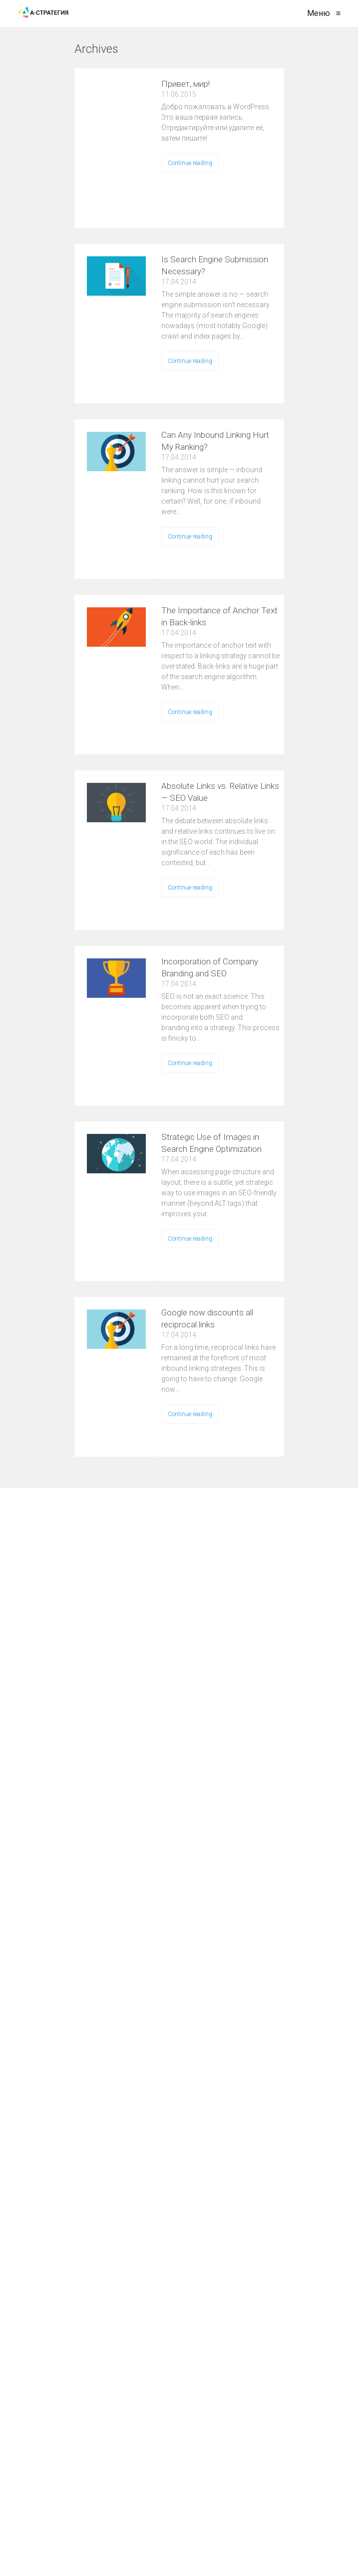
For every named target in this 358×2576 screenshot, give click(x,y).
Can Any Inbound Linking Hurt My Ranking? (215, 441)
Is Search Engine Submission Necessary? (214, 265)
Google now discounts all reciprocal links (207, 1318)
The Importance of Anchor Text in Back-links (219, 616)
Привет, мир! (185, 84)
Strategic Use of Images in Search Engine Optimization (211, 1143)
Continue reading (190, 163)
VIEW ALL (150, 55)
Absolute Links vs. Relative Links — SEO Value (220, 792)
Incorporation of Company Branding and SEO (209, 967)
